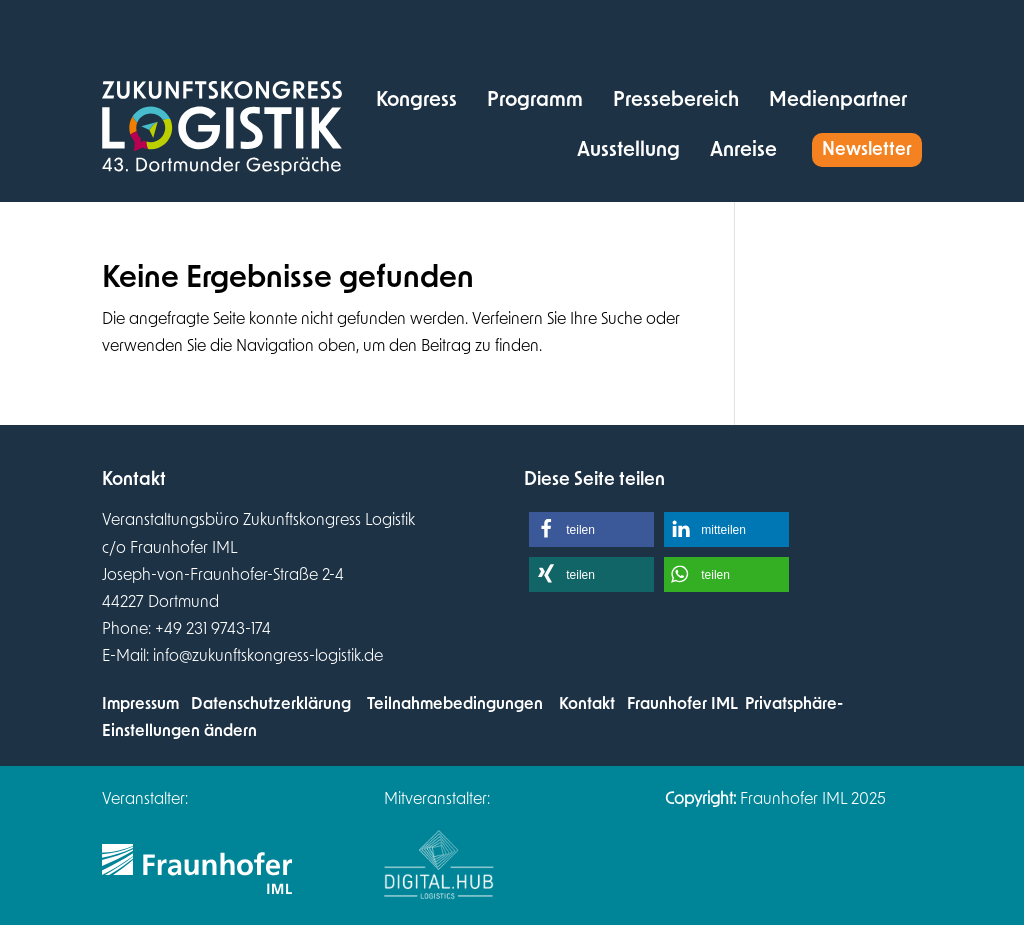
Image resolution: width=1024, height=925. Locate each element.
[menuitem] (416, 100)
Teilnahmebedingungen (455, 704)
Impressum (140, 704)
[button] (591, 529)
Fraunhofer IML (682, 704)
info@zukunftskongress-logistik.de (268, 656)
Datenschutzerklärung (271, 704)
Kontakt (587, 704)
